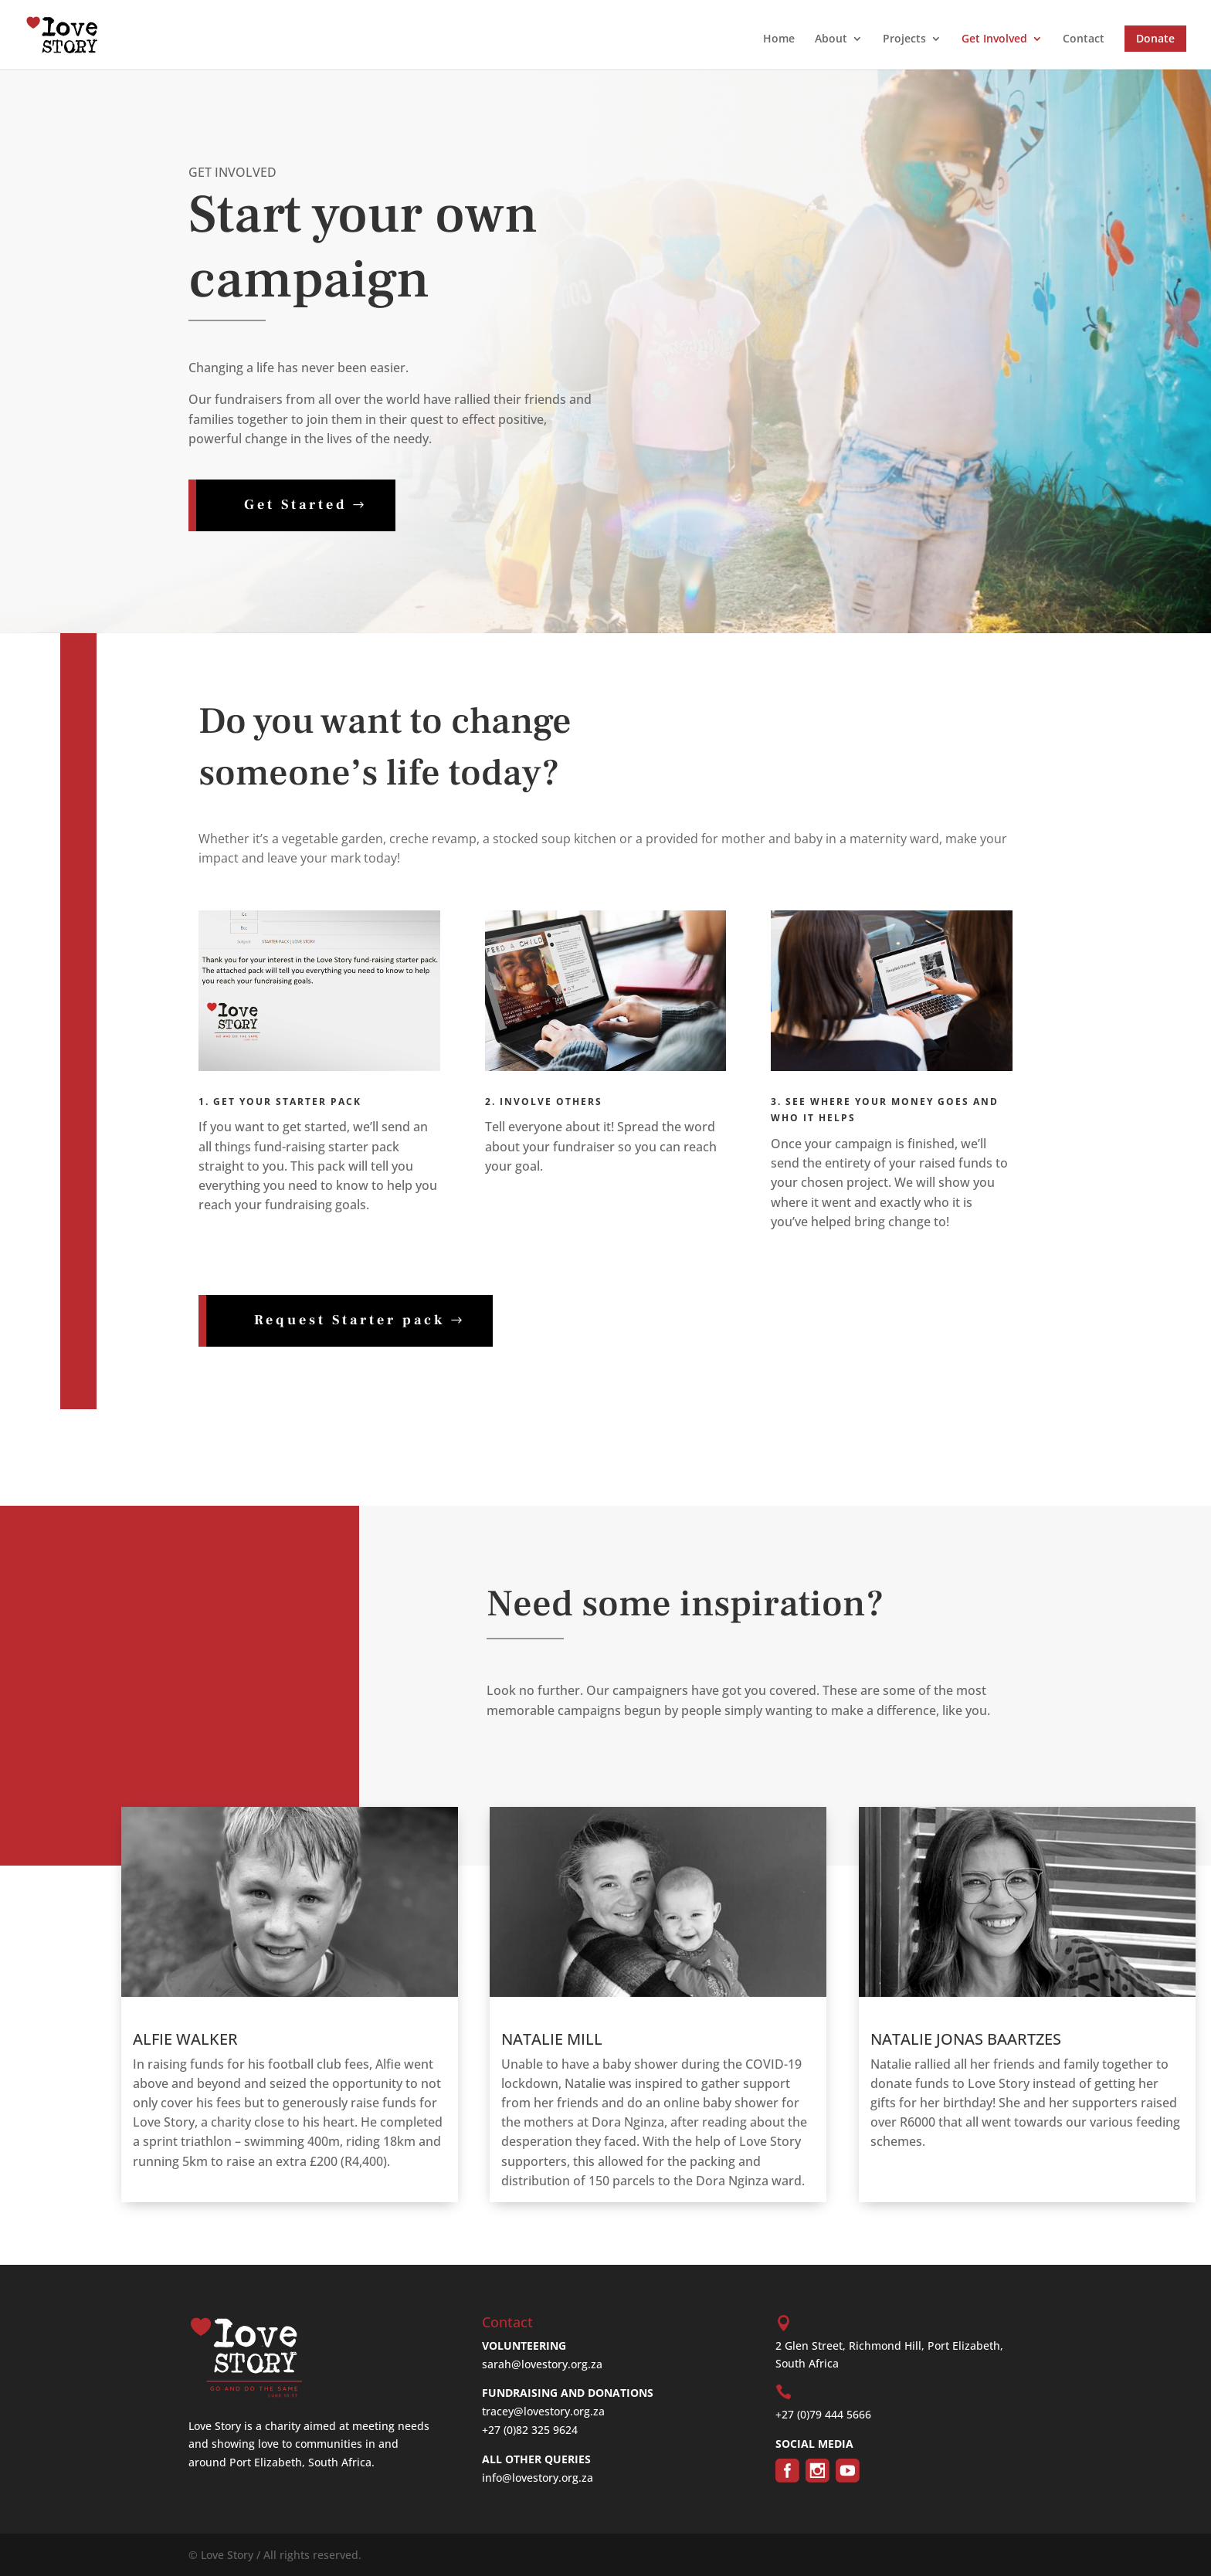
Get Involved (994, 39)
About (831, 39)
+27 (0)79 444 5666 (823, 2414)
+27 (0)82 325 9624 (530, 2429)
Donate (1155, 38)
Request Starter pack (349, 1320)
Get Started (296, 505)
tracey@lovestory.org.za (543, 2411)
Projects (904, 39)
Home (779, 39)
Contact (1083, 39)
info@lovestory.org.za (537, 2477)
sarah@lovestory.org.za (542, 2364)
